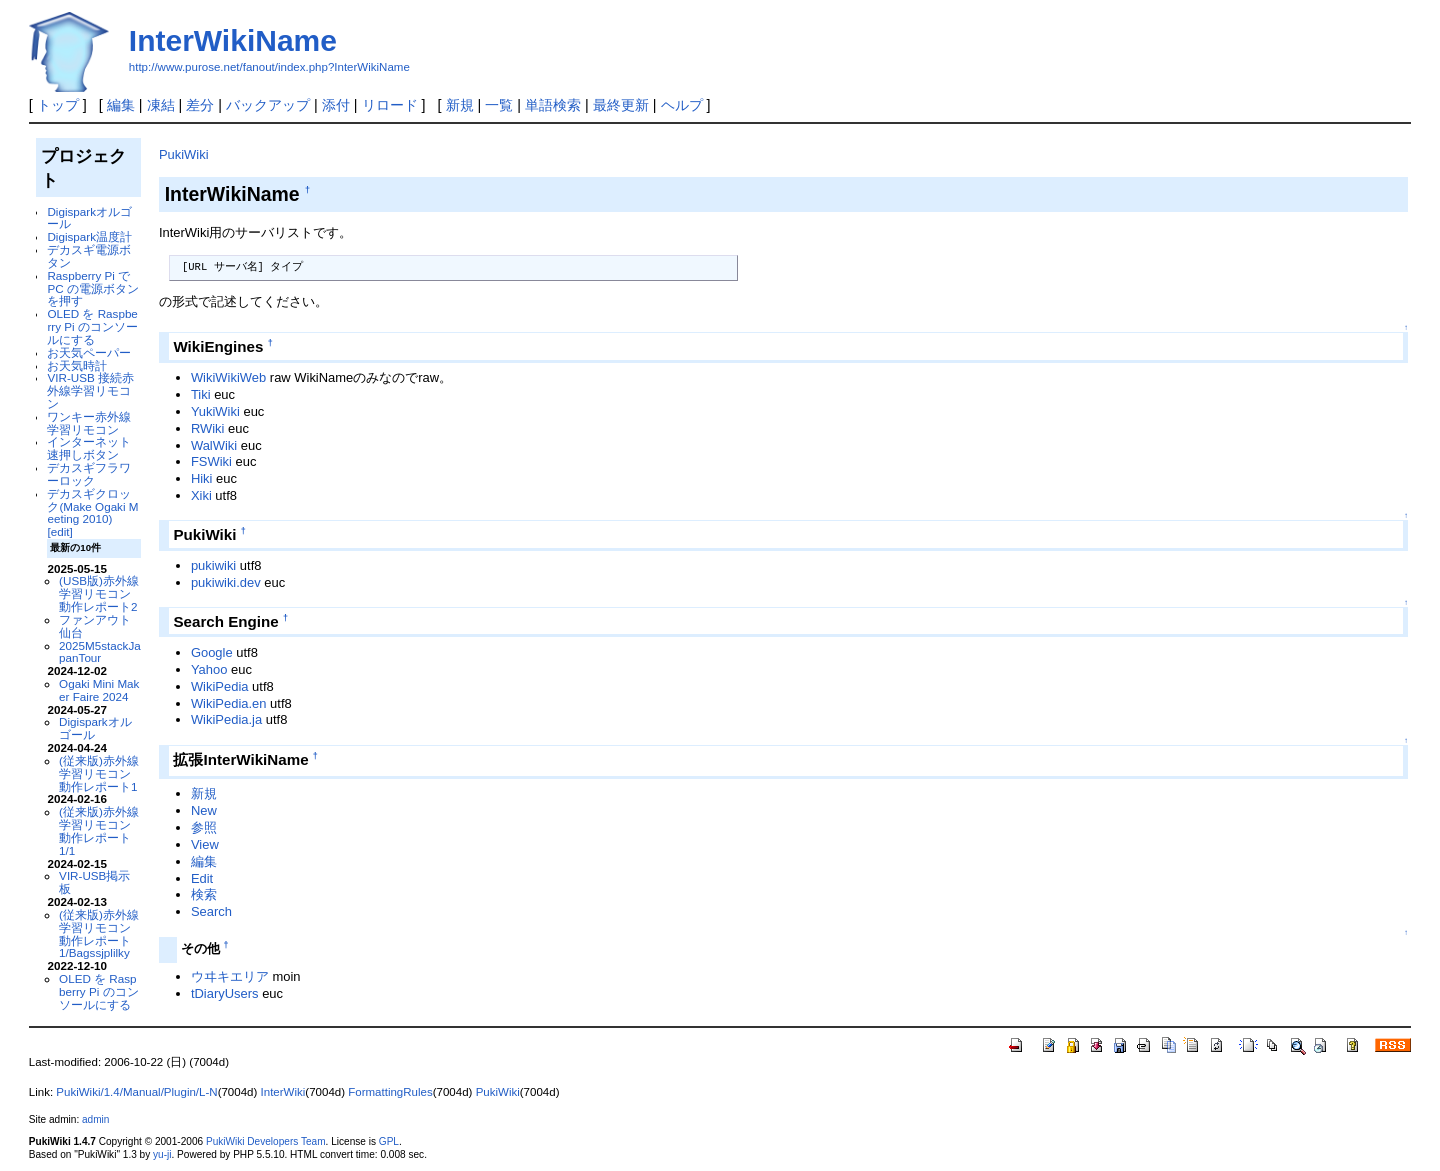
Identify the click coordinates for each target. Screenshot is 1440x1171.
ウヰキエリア (230, 976)
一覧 (499, 105)
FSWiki (211, 461)
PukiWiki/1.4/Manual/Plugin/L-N (136, 1092)
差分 (200, 105)
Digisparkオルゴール (89, 218)
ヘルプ (682, 105)
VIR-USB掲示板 (94, 882)
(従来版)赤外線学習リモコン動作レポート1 (99, 773)
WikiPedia (220, 686)
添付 (336, 105)
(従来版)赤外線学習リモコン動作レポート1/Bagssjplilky (99, 933)
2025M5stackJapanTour (100, 652)
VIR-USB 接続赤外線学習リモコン (90, 390)
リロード (390, 105)
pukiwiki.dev (226, 582)
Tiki (201, 394)
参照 (204, 827)
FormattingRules (390, 1092)
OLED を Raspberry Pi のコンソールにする (92, 326)
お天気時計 (77, 365)
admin (95, 1119)
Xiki (201, 495)
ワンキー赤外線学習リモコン (89, 423)
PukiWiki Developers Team (266, 1141)
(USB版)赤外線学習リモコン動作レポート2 (99, 593)
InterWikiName (233, 40)
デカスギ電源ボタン (89, 256)
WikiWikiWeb (228, 377)
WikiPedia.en (229, 703)
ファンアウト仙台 (95, 626)
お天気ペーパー (89, 352)
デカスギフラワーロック (89, 474)
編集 (121, 105)
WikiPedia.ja (226, 719)
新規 (460, 105)
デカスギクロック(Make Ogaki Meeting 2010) (92, 506)
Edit (202, 878)
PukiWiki (184, 154)
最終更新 (621, 105)
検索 (204, 894)
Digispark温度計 (89, 236)
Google (212, 652)
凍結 (161, 105)
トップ (58, 105)
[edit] (59, 531)
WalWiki (214, 445)
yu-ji (162, 1154)
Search (211, 911)
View (205, 844)
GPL (389, 1141)
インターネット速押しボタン (89, 448)
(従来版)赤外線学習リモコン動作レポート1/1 (99, 830)
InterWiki (283, 1092)
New (204, 810)
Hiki (202, 478)
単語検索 (553, 105)
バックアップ (268, 105)
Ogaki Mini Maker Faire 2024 (99, 690)
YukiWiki (215, 411)
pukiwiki (213, 565)
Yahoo (209, 669)
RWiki (208, 428)
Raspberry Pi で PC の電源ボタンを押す (92, 288)
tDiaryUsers (225, 993)
